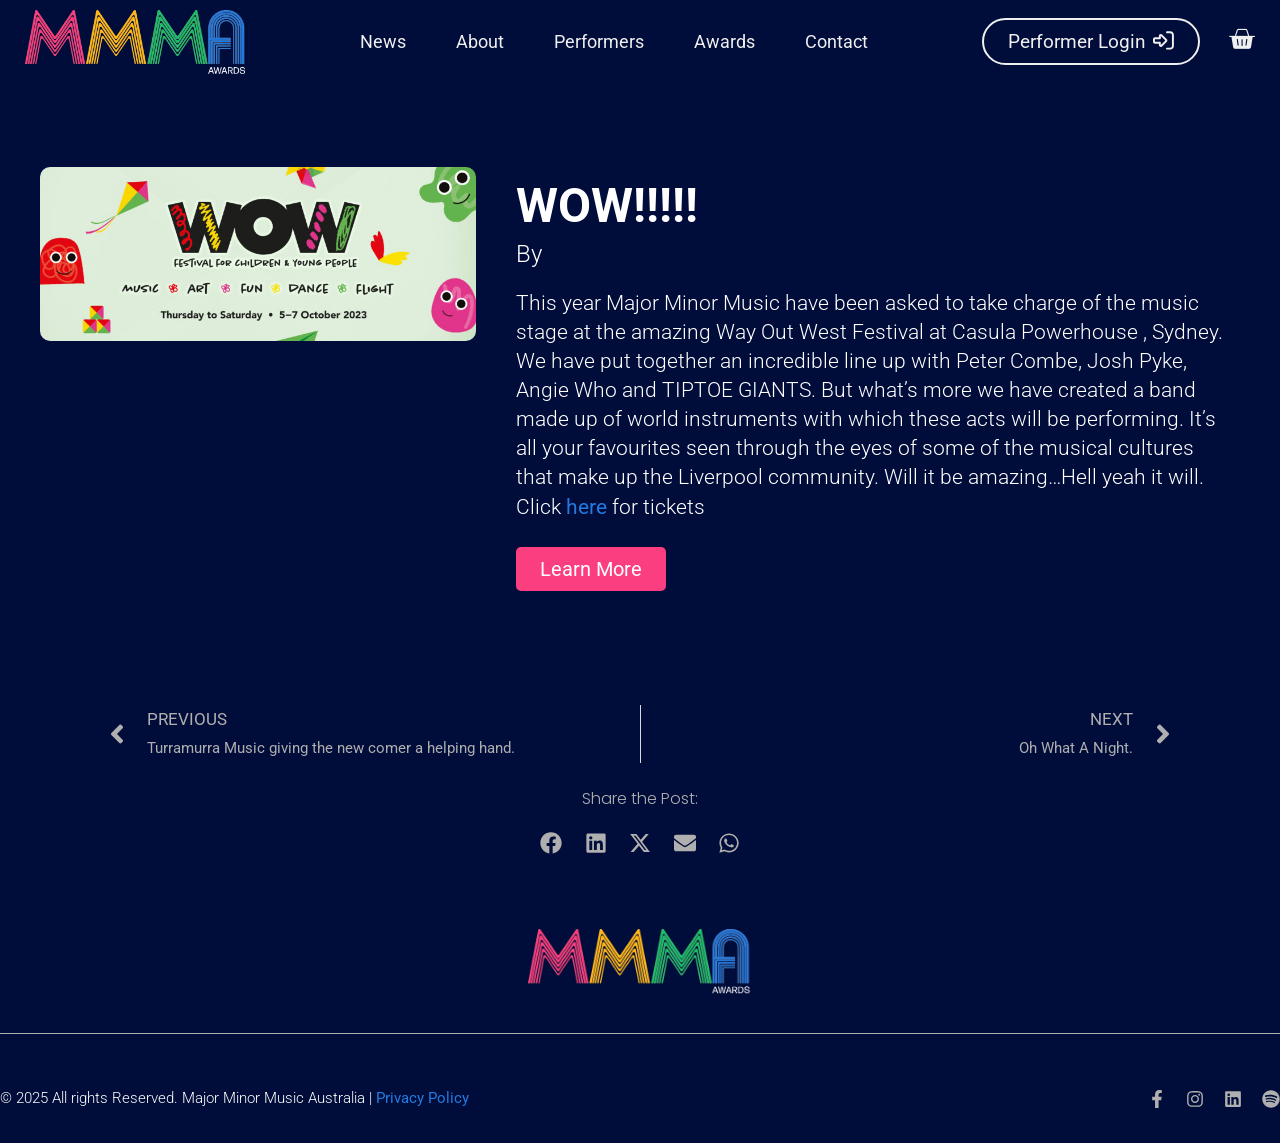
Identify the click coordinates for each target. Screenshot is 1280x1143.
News (383, 41)
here (589, 507)
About (480, 41)
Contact (836, 41)
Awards (724, 41)
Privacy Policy (422, 1098)
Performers (599, 41)
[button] (1237, 42)
